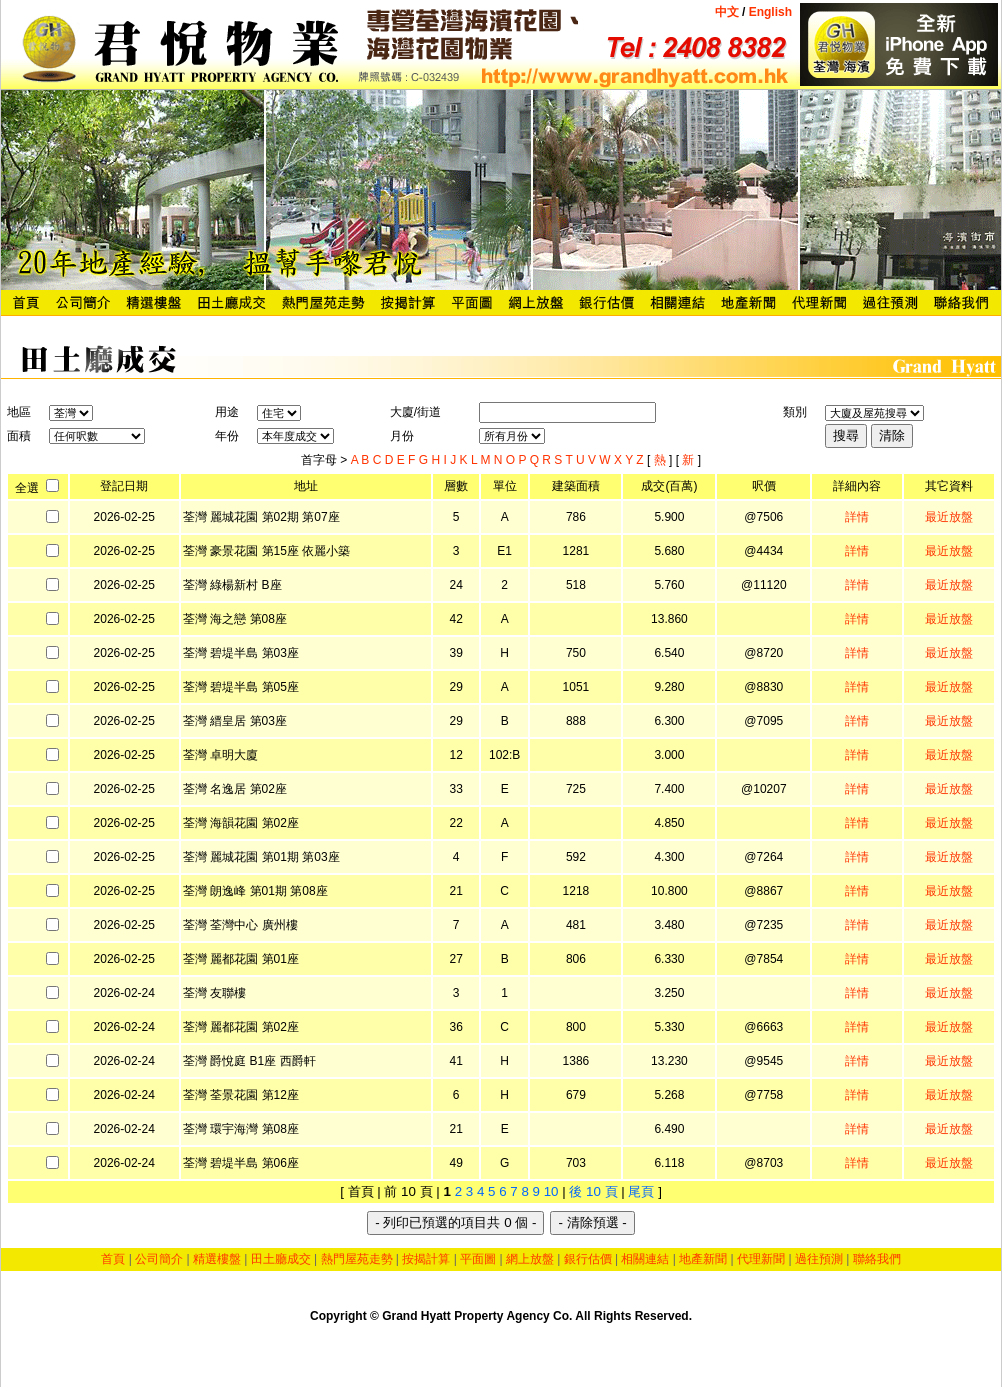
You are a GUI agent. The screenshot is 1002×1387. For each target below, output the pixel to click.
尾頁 (641, 1191)
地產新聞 (703, 1259)
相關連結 (645, 1259)
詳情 (857, 517)
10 (551, 1191)
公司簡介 (159, 1259)
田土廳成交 (281, 1259)
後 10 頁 (593, 1191)
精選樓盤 (217, 1259)
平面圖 (478, 1259)
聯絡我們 (877, 1259)
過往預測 (819, 1259)
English (768, 12)
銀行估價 (588, 1259)
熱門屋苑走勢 (357, 1259)
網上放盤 (530, 1259)
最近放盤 (949, 517)
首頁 (113, 1259)
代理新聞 (761, 1259)
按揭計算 (426, 1259)
